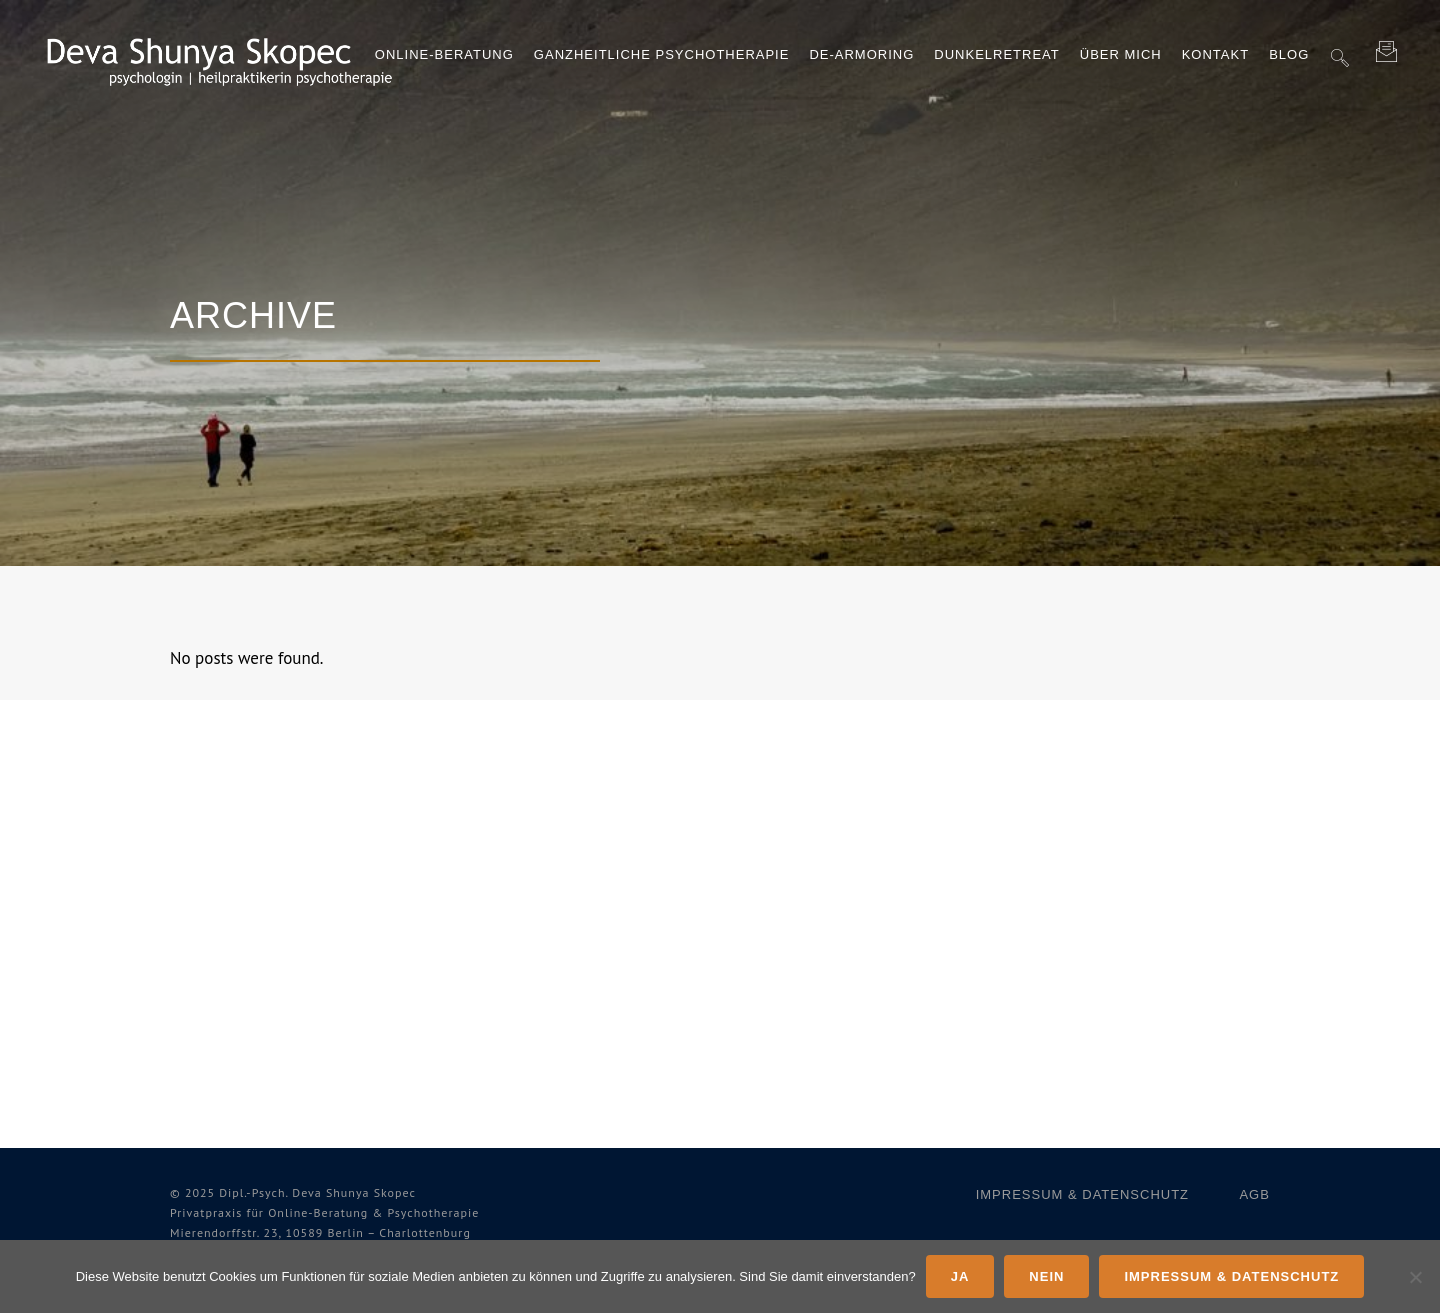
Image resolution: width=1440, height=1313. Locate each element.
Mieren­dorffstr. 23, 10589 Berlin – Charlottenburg (320, 1232)
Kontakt (504, 1023)
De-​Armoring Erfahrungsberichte (254, 885)
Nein (1046, 1276)
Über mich (511, 986)
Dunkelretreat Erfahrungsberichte (254, 828)
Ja (960, 1276)
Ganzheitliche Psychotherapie (534, 865)
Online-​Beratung (539, 818)
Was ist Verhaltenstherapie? (289, 932)
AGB (1254, 1194)
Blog (489, 1060)
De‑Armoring (522, 912)
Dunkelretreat (531, 949)
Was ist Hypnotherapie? (267, 969)
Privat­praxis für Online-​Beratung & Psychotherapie (324, 1212)
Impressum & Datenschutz (1082, 1194)
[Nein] (1415, 1277)
